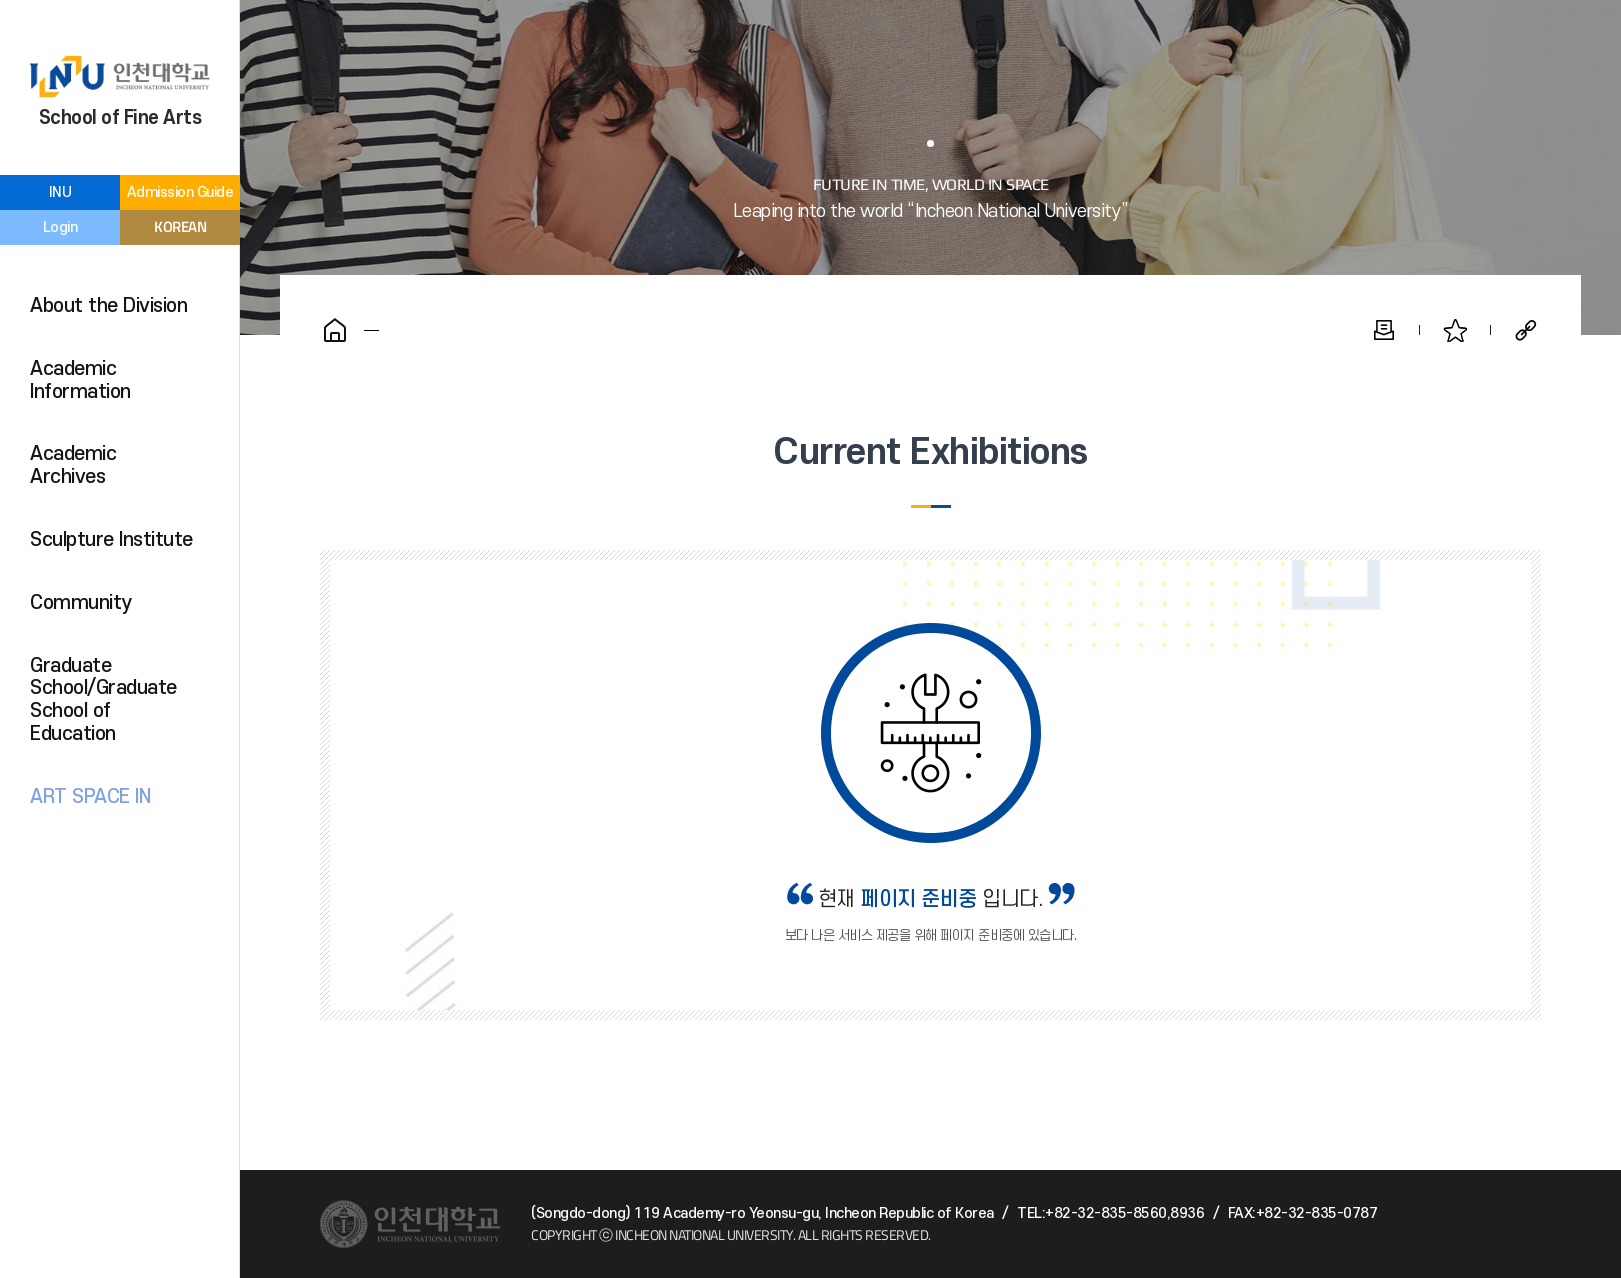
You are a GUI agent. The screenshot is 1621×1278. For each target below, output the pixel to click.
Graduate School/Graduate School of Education (103, 700)
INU (60, 192)
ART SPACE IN (90, 797)
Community (81, 603)
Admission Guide (180, 192)
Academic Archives (73, 465)
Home (335, 330)
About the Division (108, 306)
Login (60, 227)
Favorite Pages (1455, 330)
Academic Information (80, 380)
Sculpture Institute (111, 540)
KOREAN (180, 226)
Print (1384, 330)
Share (1526, 330)
